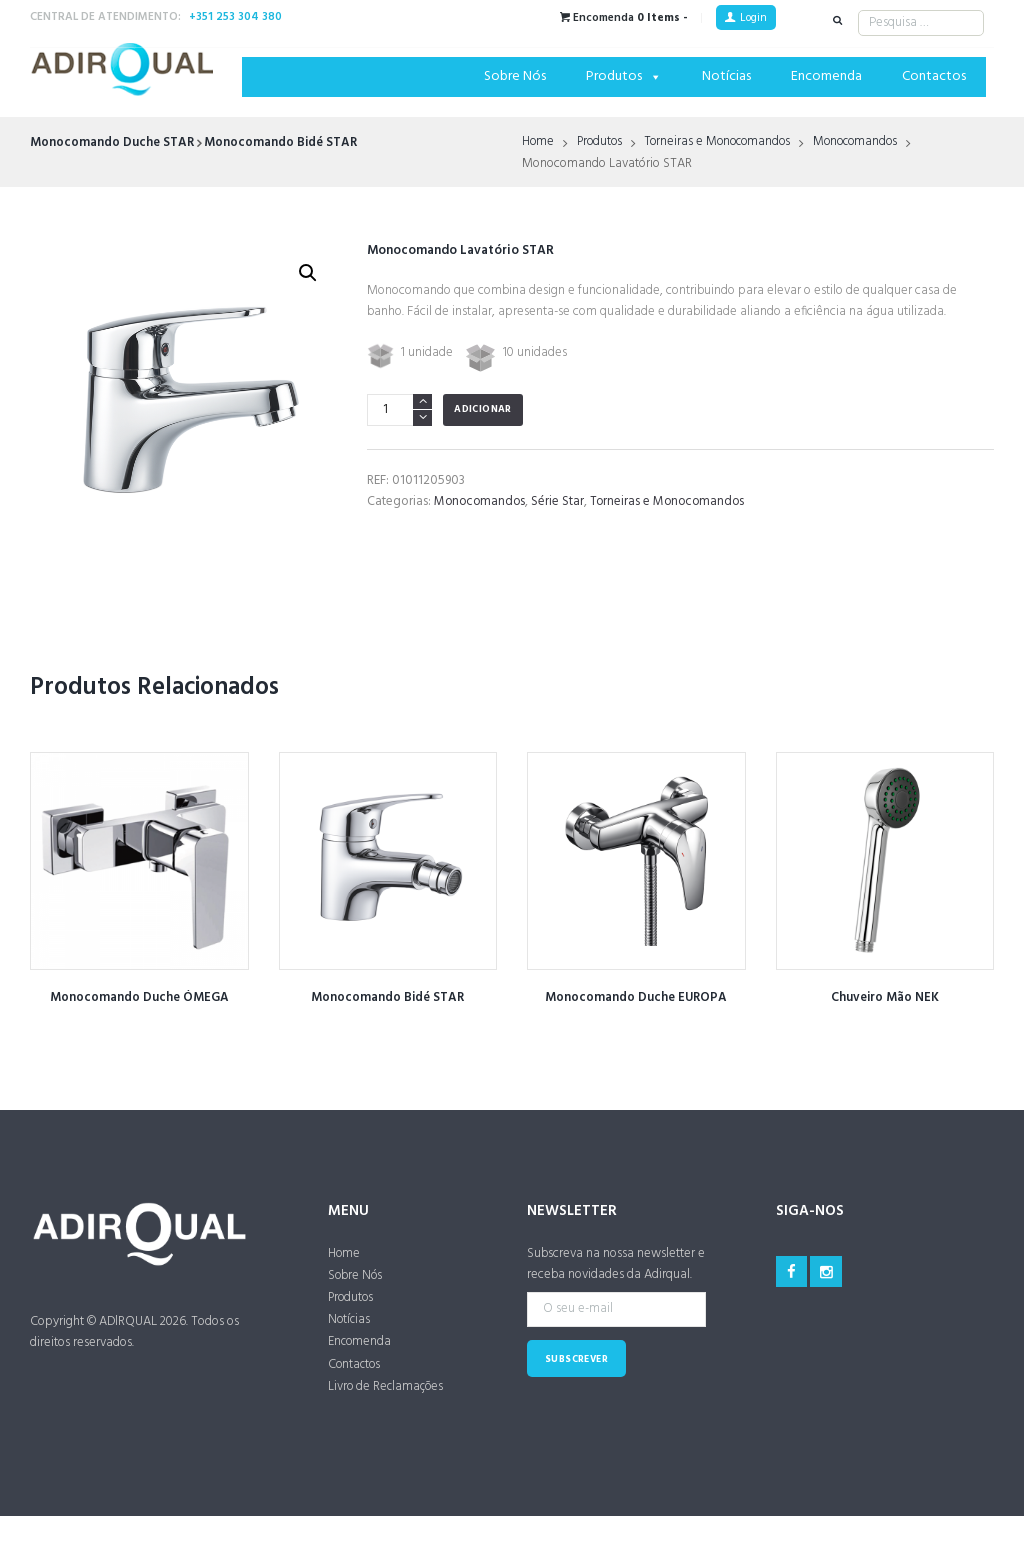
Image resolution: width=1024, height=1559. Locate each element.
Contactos (934, 76)
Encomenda (826, 76)
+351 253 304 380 (235, 17)
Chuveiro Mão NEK (884, 997)
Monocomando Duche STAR (112, 142)
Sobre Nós (515, 76)
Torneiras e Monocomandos (725, 143)
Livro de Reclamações (387, 1389)
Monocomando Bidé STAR (282, 142)
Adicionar (483, 409)
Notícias (726, 76)
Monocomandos (869, 143)
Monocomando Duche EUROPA (636, 997)
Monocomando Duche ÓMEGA (139, 997)
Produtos (624, 76)
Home (538, 143)
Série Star (561, 501)
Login (753, 18)
